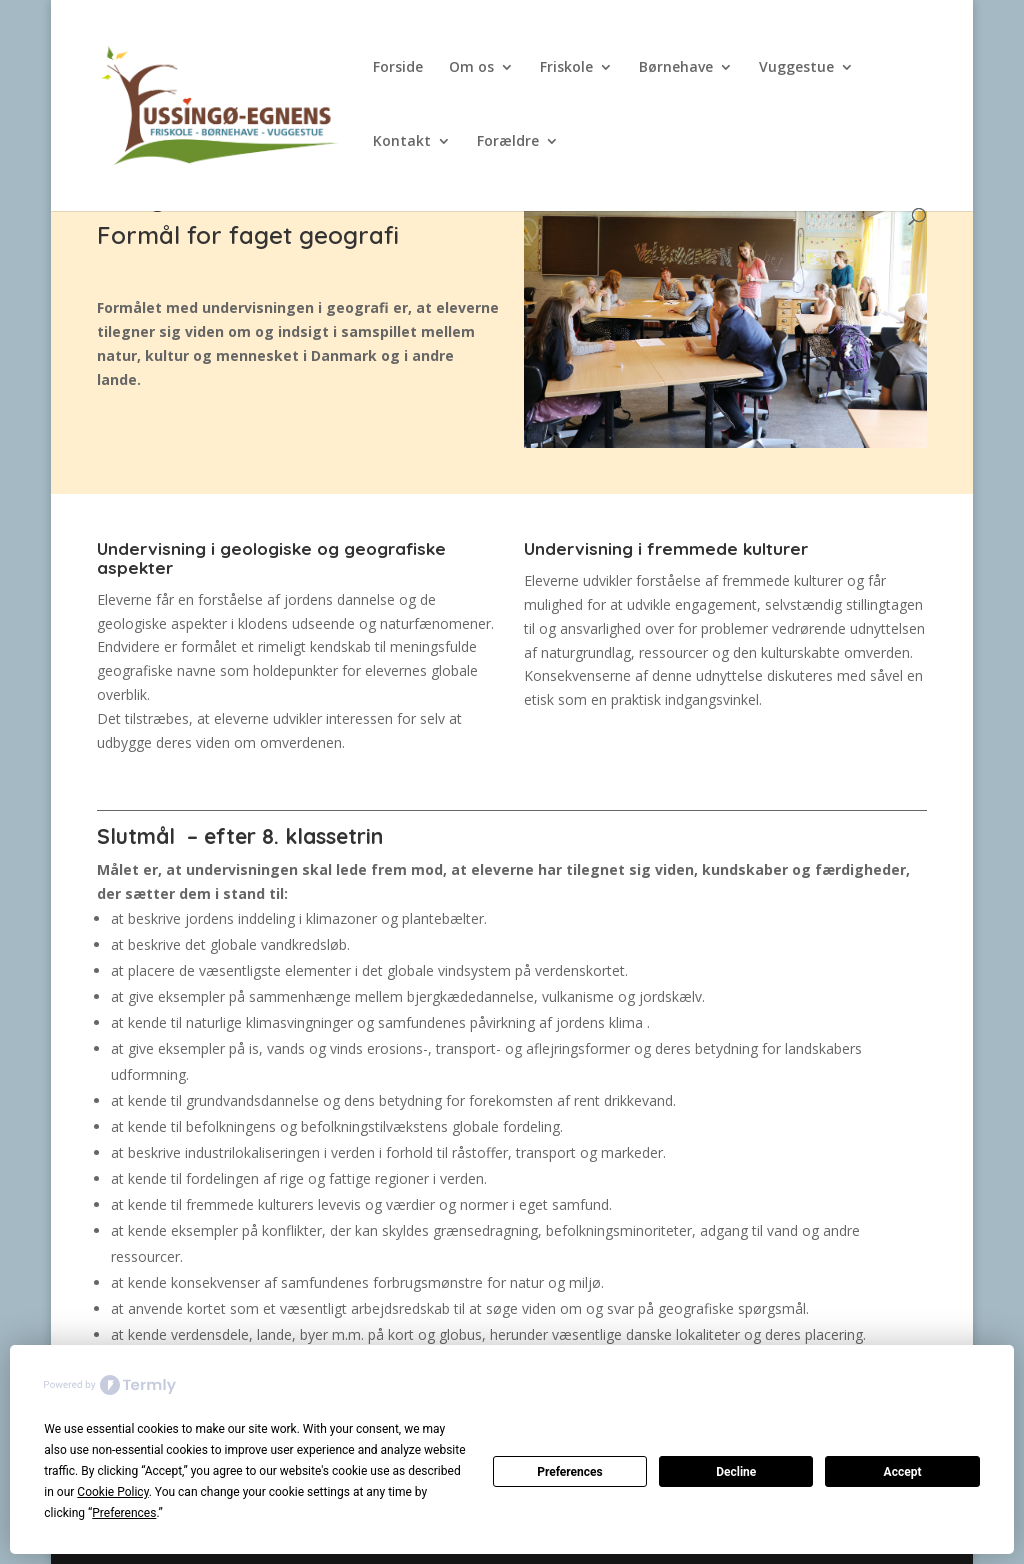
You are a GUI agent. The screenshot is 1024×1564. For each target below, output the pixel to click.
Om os (471, 68)
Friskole (566, 68)
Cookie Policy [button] (112, 1492)
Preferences (570, 1472)
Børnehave (676, 68)
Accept (903, 1472)
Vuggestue (796, 68)
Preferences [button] (124, 1513)
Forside (398, 68)
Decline (736, 1472)
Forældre (508, 142)
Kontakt (402, 142)
